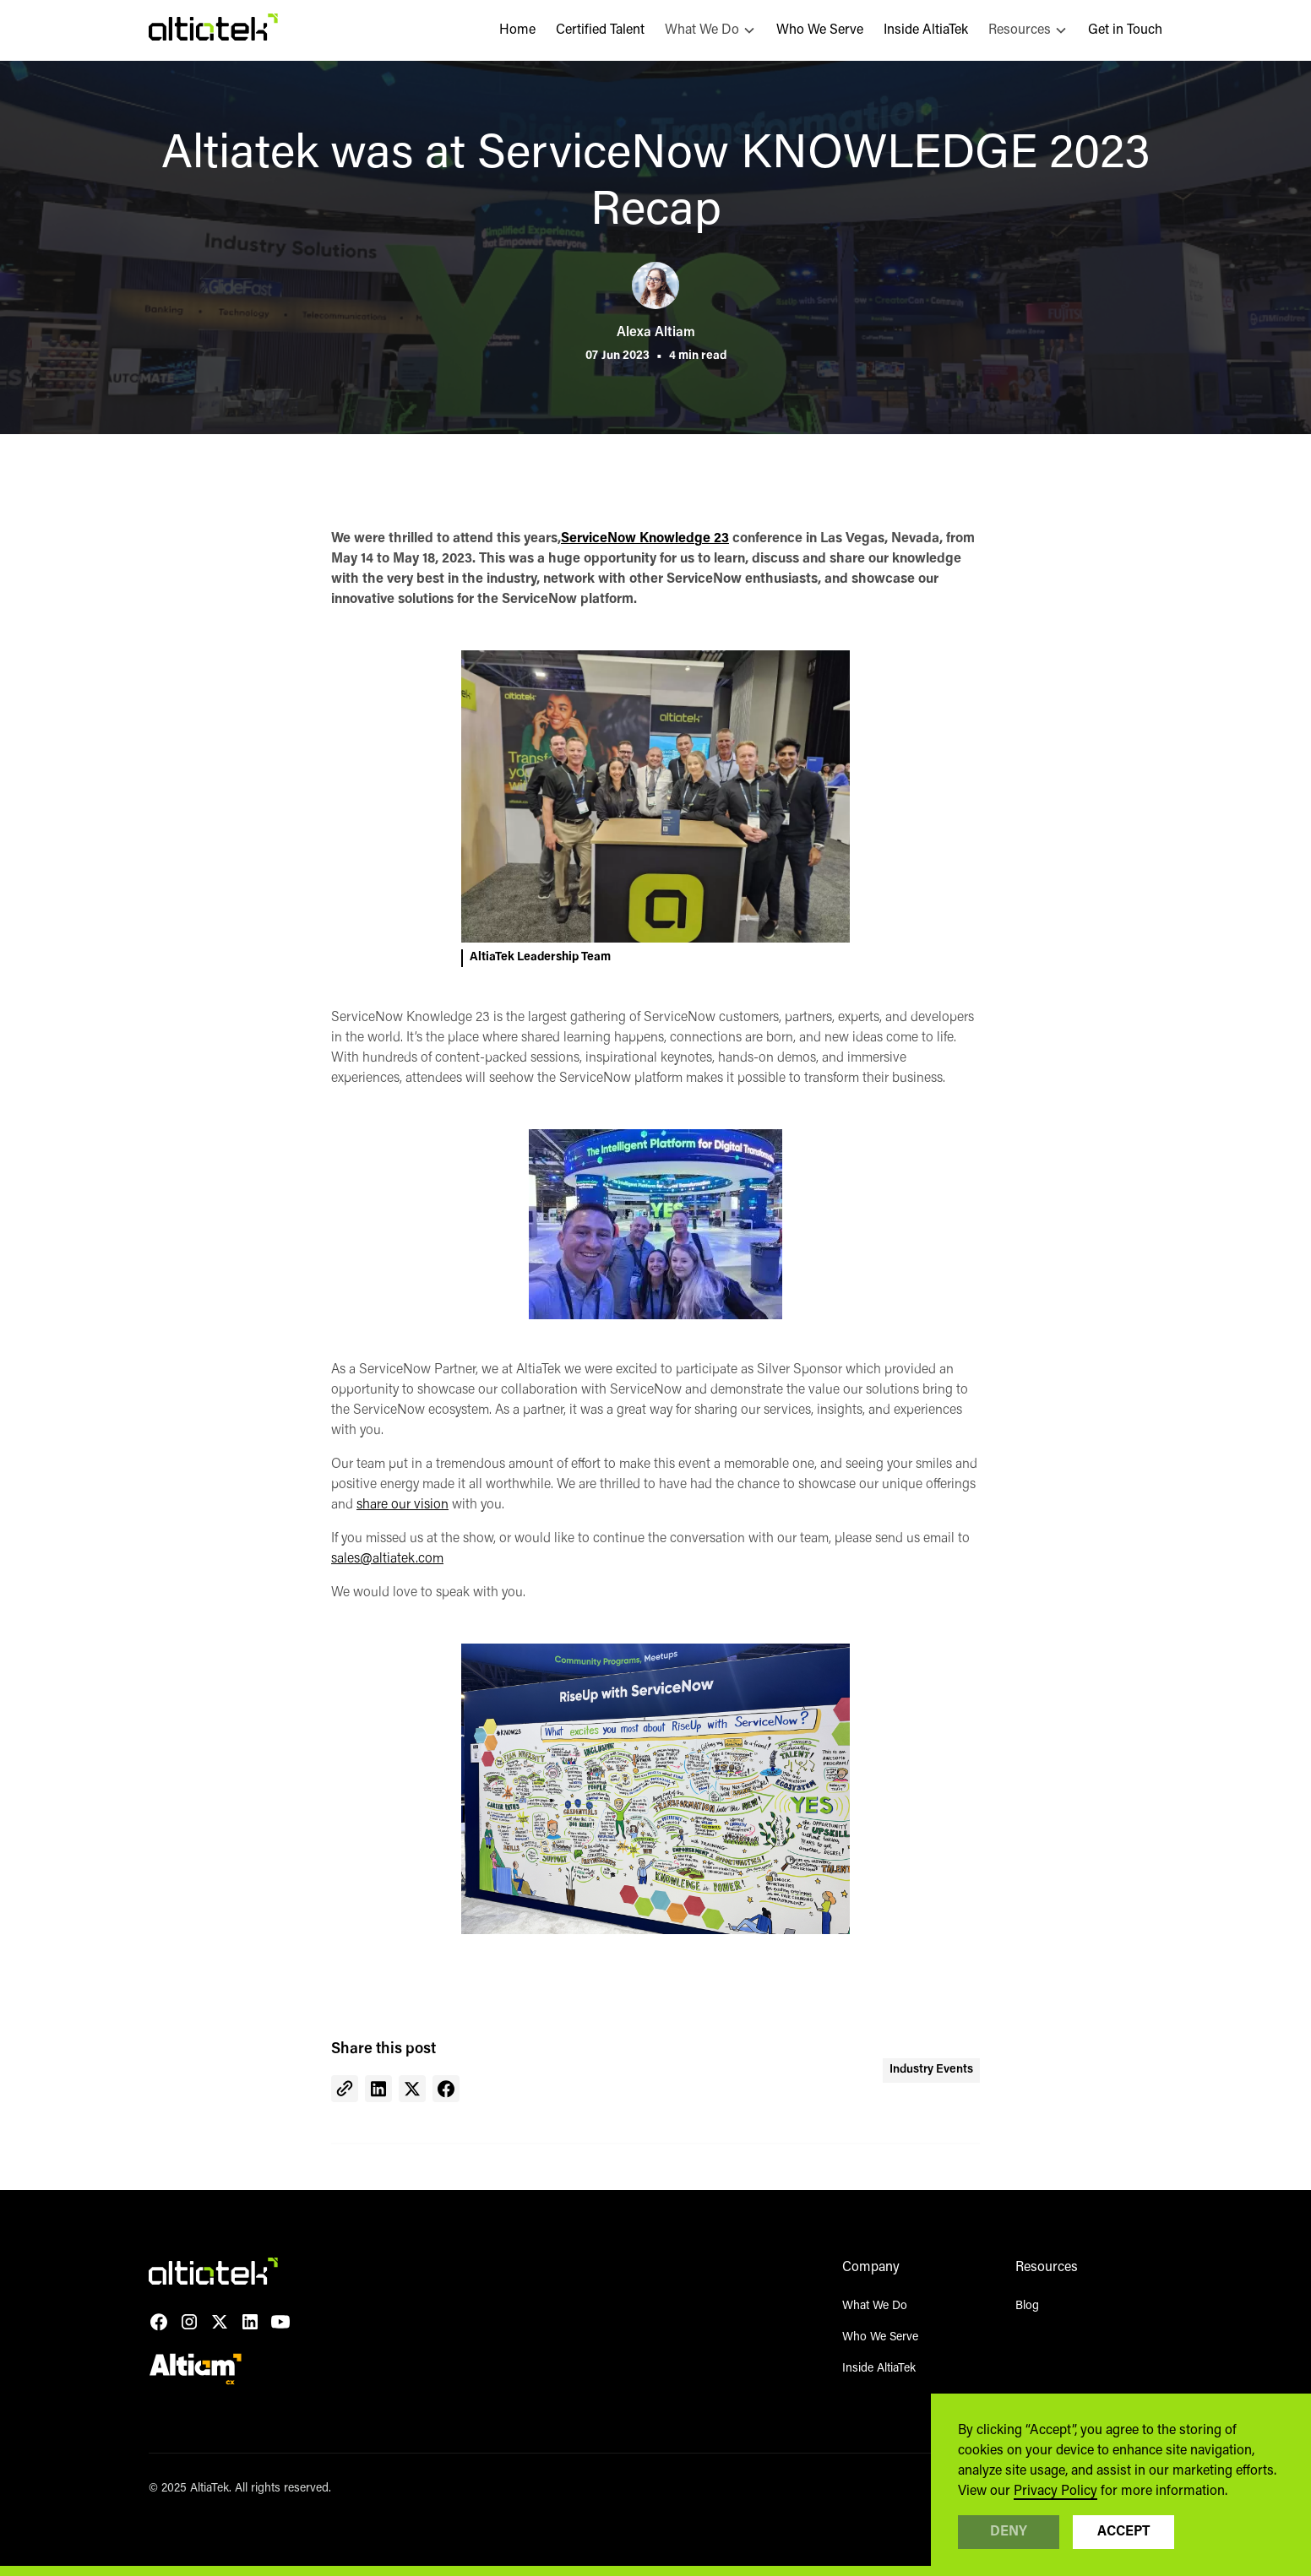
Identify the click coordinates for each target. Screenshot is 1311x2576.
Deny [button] (1008, 2532)
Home (517, 30)
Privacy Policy (1055, 2491)
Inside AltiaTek (926, 30)
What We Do (874, 2306)
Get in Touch (1125, 30)
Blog (1027, 2306)
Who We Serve (819, 30)
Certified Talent (600, 30)
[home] (213, 30)
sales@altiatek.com (387, 1559)
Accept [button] (1123, 2532)
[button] (710, 30)
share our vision (402, 1505)
